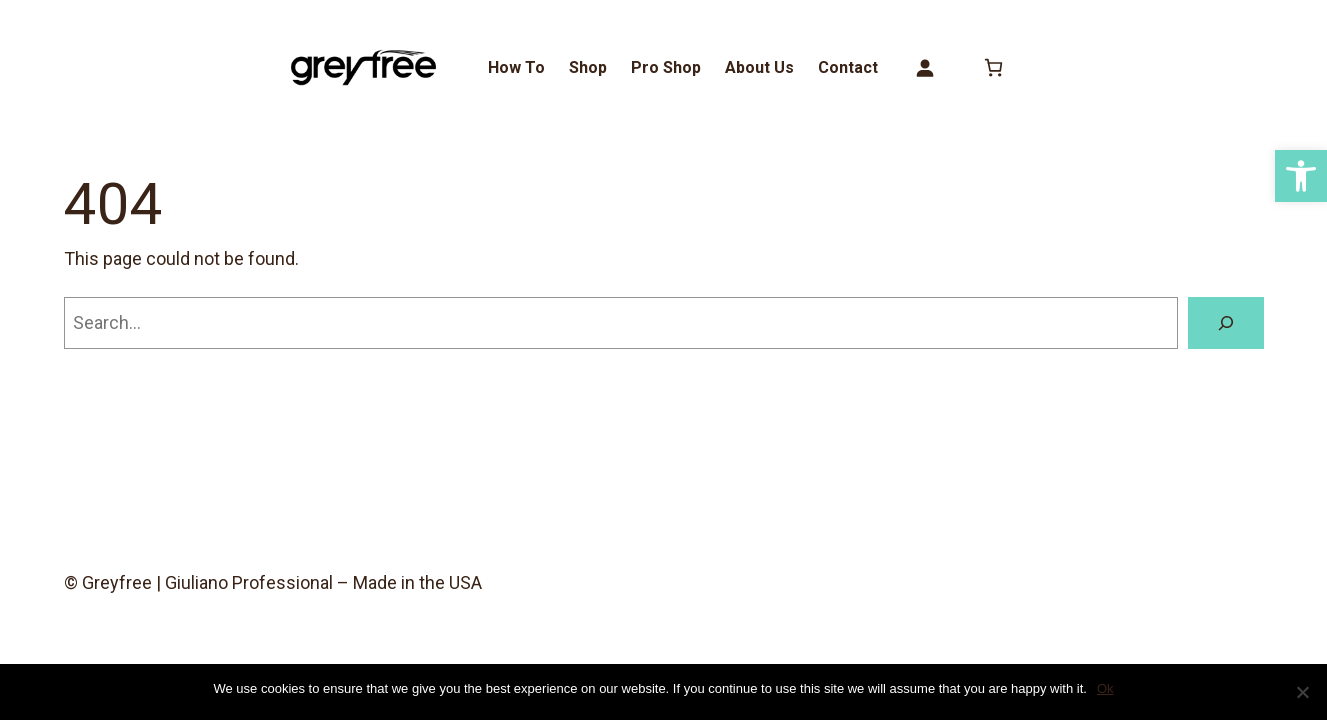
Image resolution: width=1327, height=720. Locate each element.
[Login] (924, 67)
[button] (1301, 176)
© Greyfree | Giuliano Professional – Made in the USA (273, 582)
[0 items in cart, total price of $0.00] (993, 67)
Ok (1105, 688)
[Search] (1226, 323)
